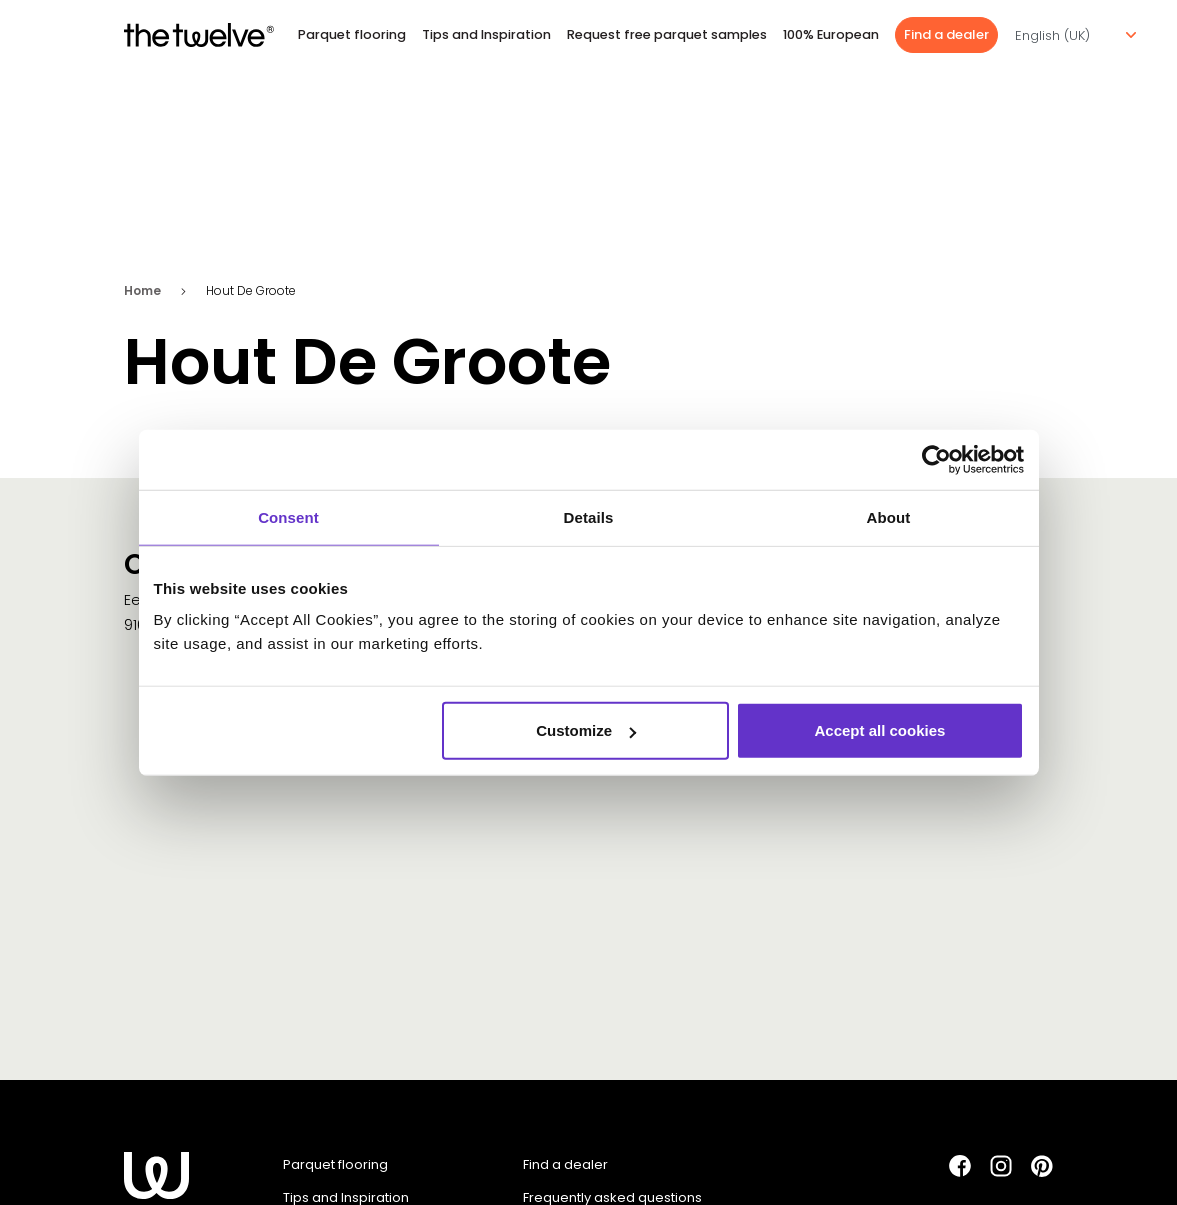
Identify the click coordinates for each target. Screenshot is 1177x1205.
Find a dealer (946, 34)
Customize (586, 730)
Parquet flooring (352, 34)
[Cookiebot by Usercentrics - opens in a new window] (936, 459)
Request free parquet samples (667, 34)
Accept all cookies (880, 730)
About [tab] (889, 516)
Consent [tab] (288, 516)
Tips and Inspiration (486, 34)
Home (142, 290)
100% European (831, 34)
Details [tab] (589, 516)
